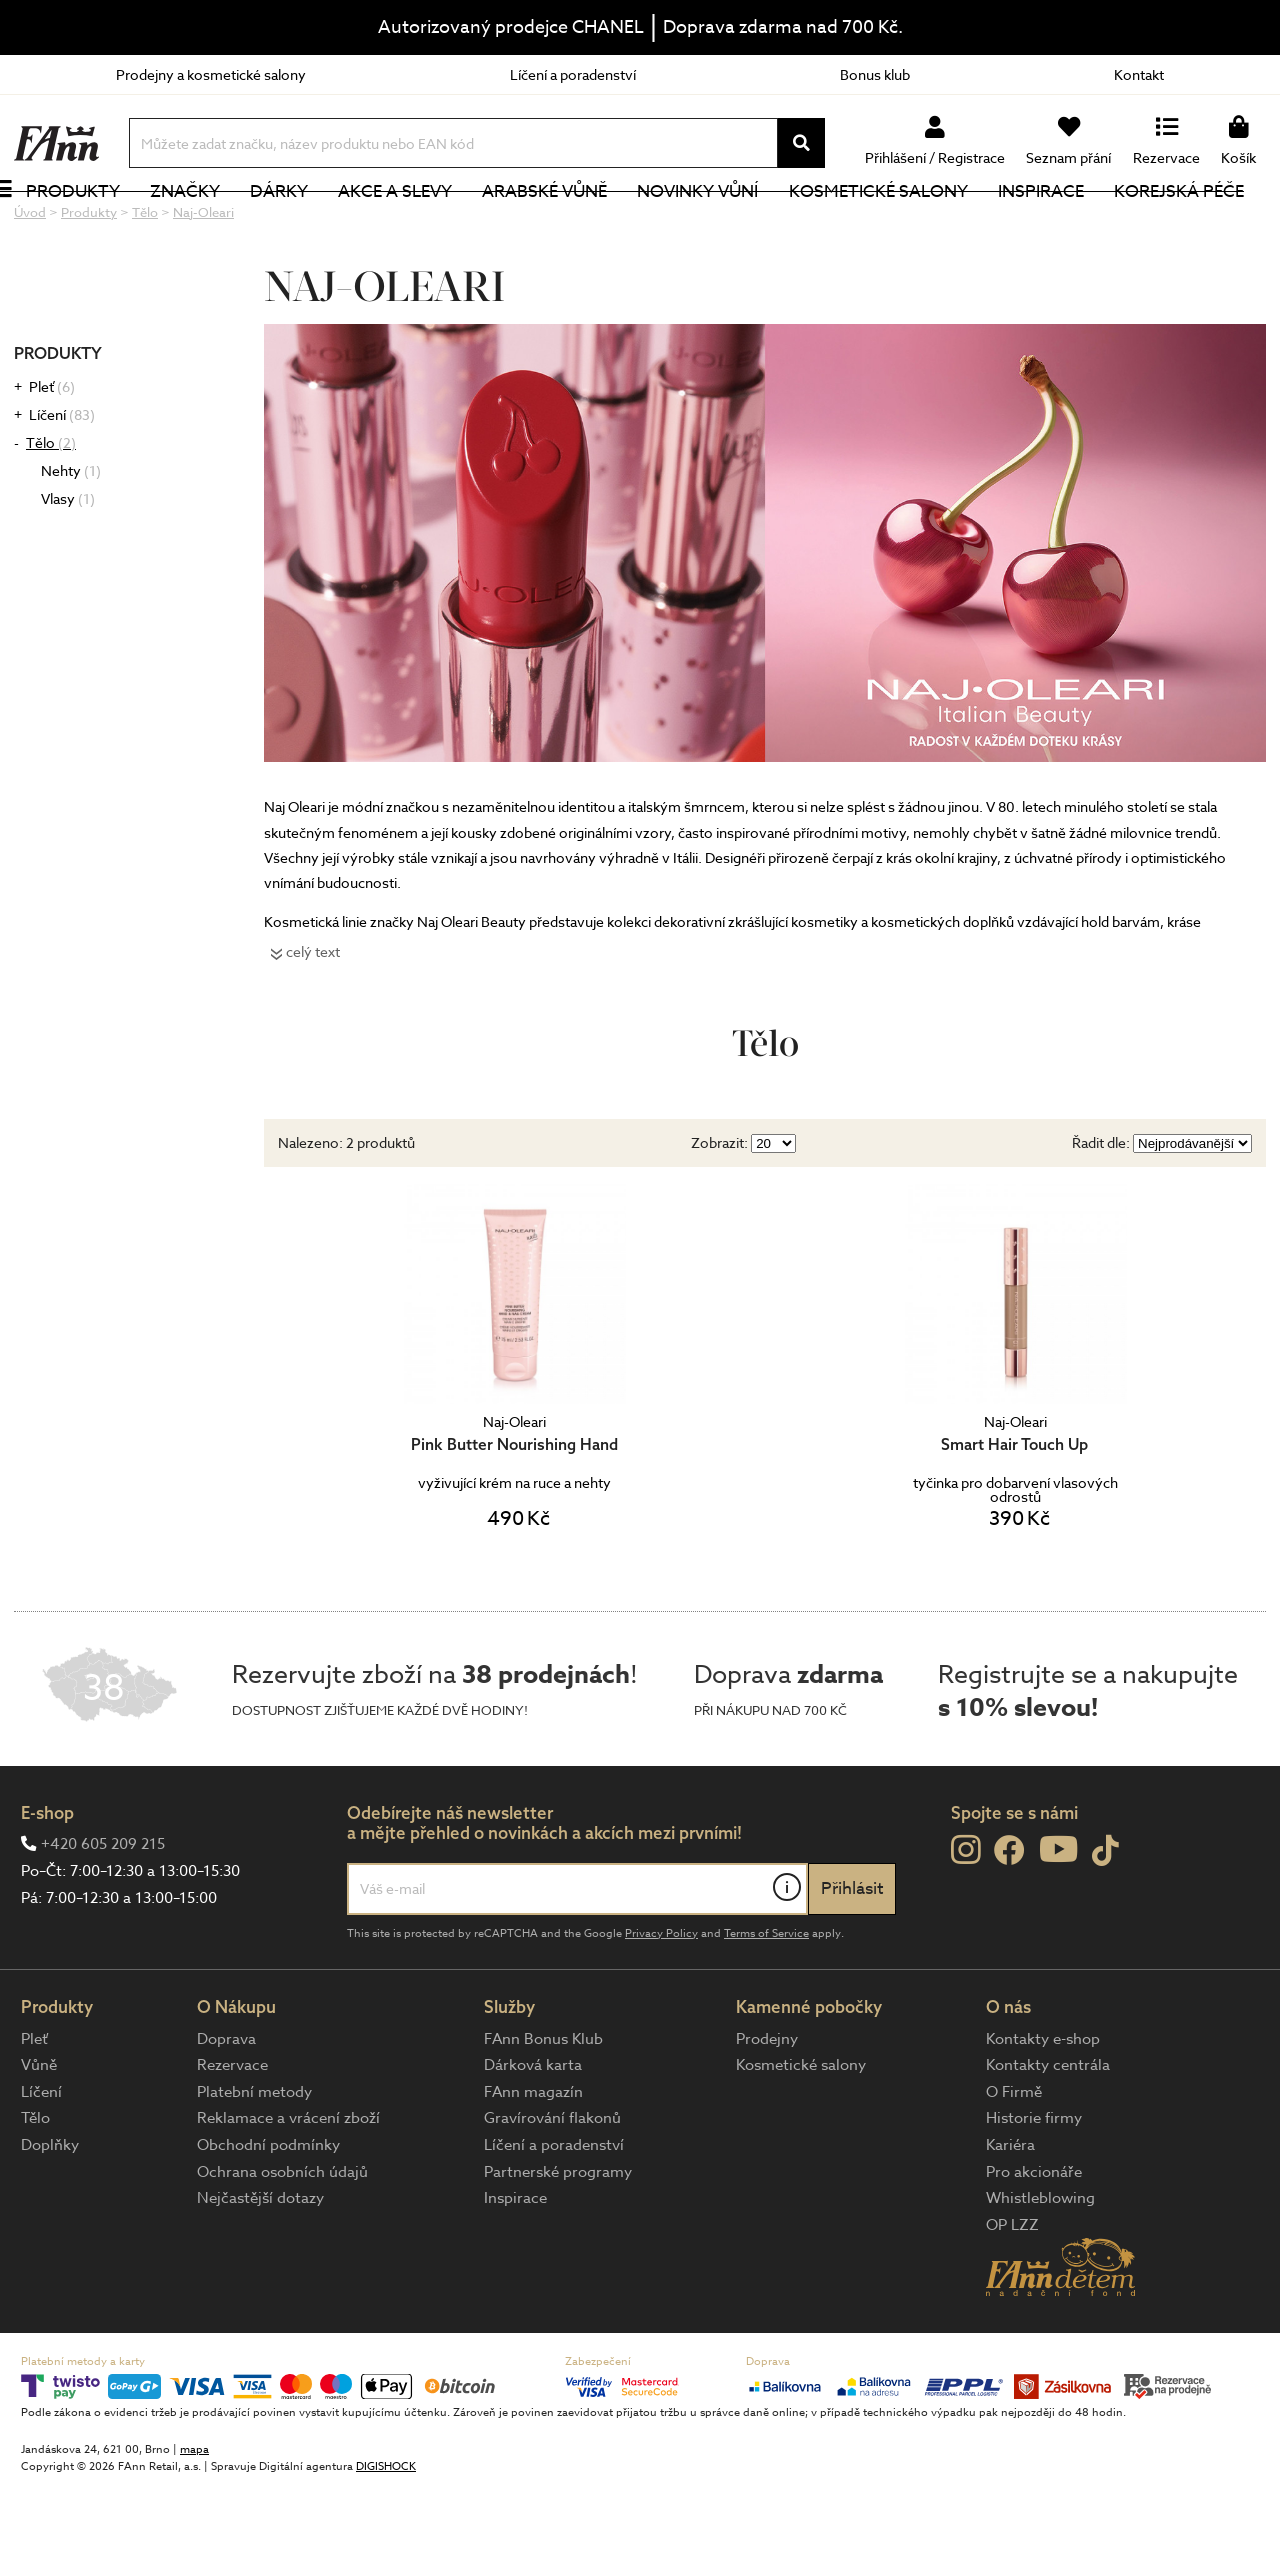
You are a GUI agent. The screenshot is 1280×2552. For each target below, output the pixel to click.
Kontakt (1139, 74)
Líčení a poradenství (573, 74)
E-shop (47, 1879)
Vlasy (68, 565)
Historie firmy (1034, 2185)
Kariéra (1010, 2212)
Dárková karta (533, 2132)
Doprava (226, 2106)
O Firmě (1014, 2159)
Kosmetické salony (900, 224)
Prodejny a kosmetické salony (211, 74)
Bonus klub (875, 74)
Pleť (52, 453)
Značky (207, 224)
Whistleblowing (1040, 2265)
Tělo (51, 509)
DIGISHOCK (386, 2533)
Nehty (71, 537)
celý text (313, 1018)
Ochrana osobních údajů (282, 2239)
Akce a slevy (417, 224)
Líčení (62, 481)
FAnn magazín (533, 2159)
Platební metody (254, 2159)
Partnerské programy (558, 2239)
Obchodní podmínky (268, 2212)
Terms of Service (766, 2000)
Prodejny (767, 2106)
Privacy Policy (661, 2000)
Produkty (95, 224)
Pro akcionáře (1034, 2239)
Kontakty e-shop (1043, 2106)
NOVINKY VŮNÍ (720, 224)
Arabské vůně (567, 224)
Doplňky (50, 2212)
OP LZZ (1012, 2292)
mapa (194, 2516)
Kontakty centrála (1048, 2132)
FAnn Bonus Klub (543, 2106)
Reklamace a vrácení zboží (288, 2185)
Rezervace (232, 2132)
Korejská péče (1201, 224)
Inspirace (1063, 224)
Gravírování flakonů (552, 2185)
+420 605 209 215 (103, 1911)
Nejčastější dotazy (260, 2265)
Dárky (301, 224)
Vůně (39, 2132)
